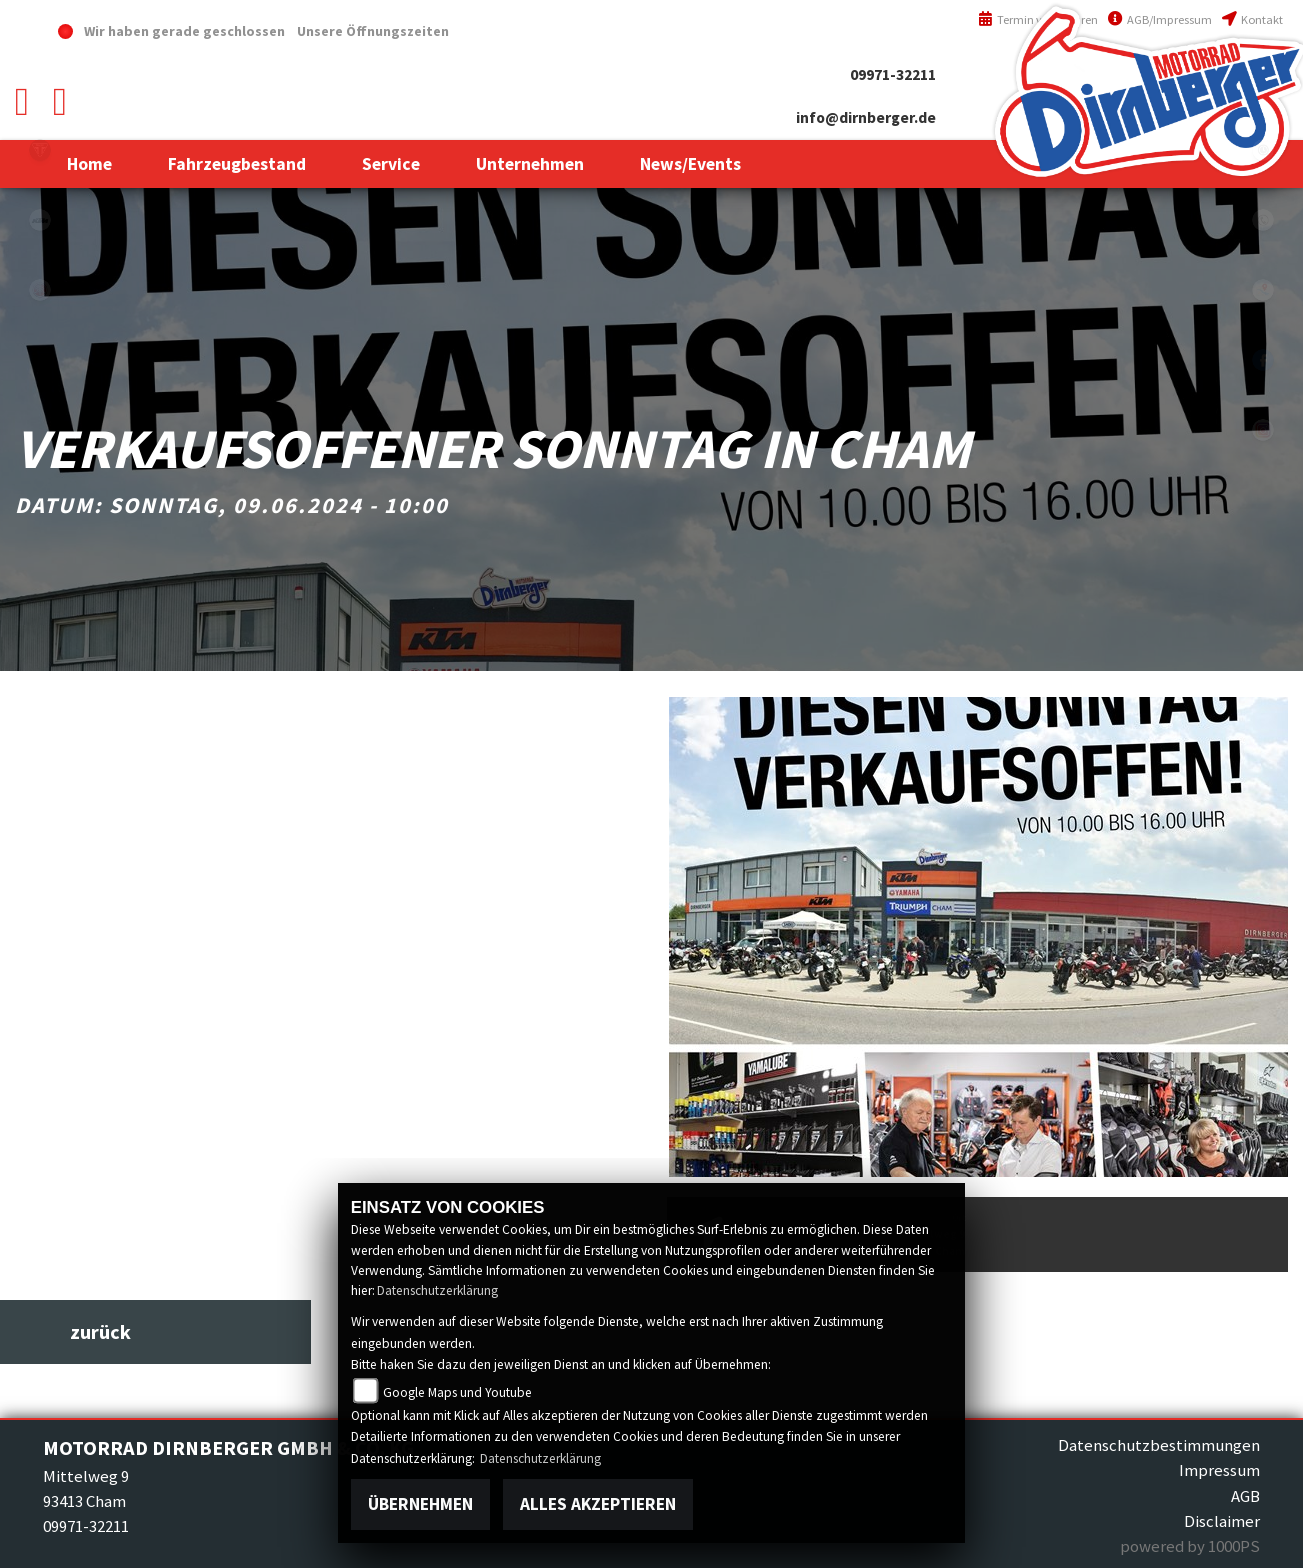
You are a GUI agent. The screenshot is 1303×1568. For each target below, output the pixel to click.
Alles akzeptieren (598, 1504)
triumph (40, 150)
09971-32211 (893, 74)
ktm (40, 220)
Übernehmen (420, 1504)
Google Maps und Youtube (457, 1392)
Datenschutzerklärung (437, 1290)
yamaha (40, 290)
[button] (237, 164)
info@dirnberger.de (866, 117)
